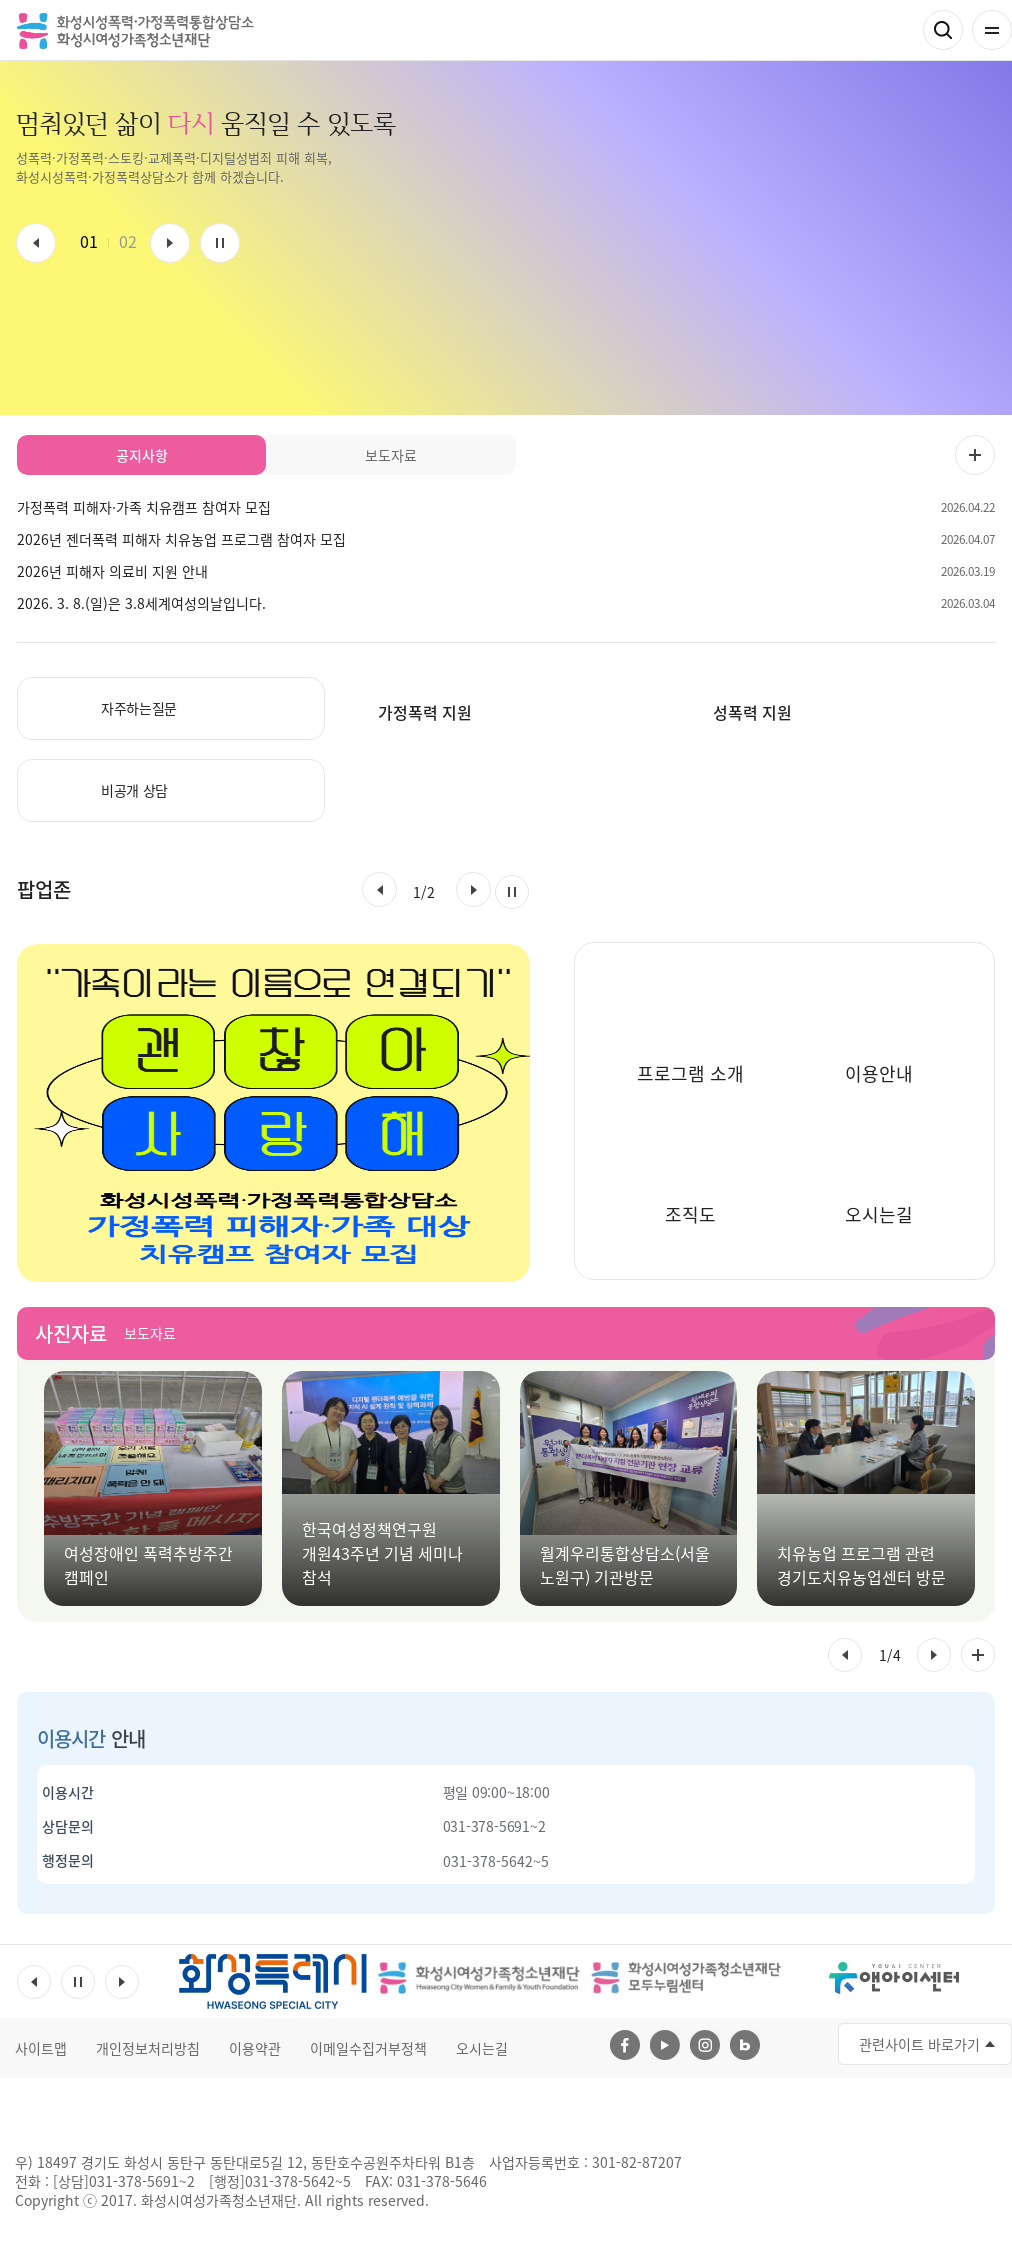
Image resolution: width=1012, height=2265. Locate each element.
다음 (170, 243)
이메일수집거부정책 (368, 2048)
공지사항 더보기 (975, 455)
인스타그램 (705, 2045)
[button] (379, 889)
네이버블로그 (745, 2045)
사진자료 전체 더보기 (978, 1655)
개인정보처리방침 (148, 2048)
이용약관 (255, 2048)
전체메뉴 (992, 30)
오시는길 (482, 2048)
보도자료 (150, 1333)
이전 (36, 243)
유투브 (665, 2045)
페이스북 (625, 2045)
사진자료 (71, 1333)
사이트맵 (41, 2048)
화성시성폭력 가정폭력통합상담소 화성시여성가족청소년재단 (135, 30)
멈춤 (220, 243)
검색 (943, 30)
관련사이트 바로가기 (919, 2044)
